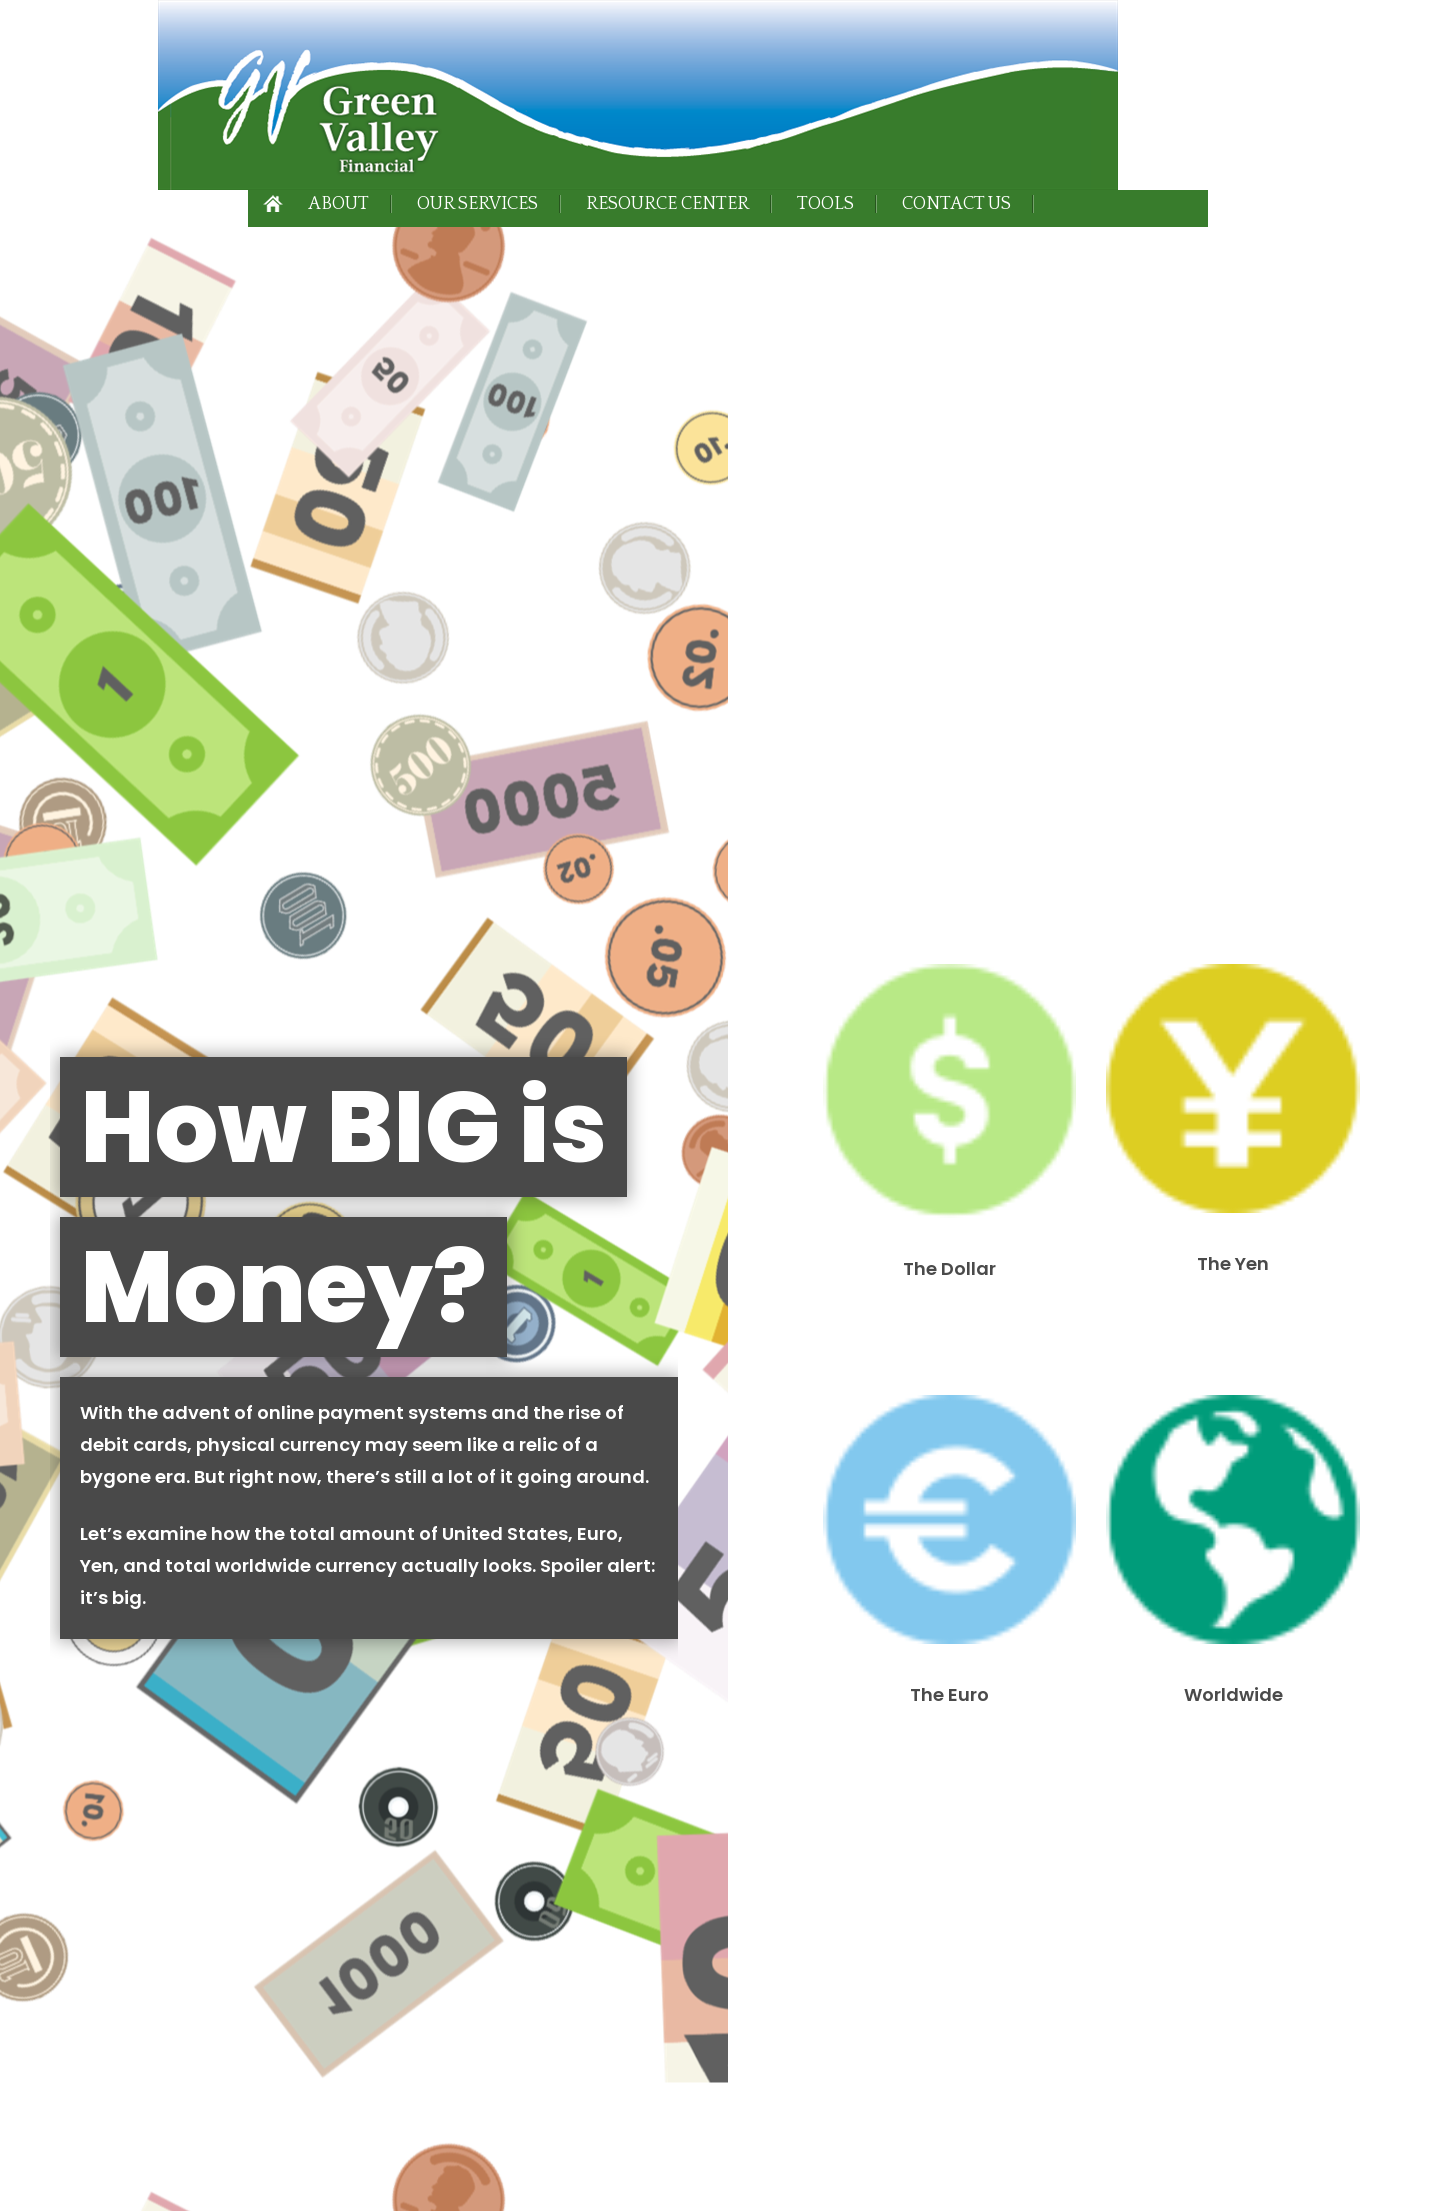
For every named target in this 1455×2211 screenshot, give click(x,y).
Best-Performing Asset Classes (116, 1319)
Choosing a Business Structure (310, 1333)
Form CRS (235, 1542)
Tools (825, 204)
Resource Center (667, 204)
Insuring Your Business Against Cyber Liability (561, 1333)
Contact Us (956, 204)
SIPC (571, 1594)
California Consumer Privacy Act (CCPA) (312, 2123)
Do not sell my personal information (513, 2144)
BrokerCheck (603, 1882)
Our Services (477, 204)
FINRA (530, 1594)
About (338, 204)
